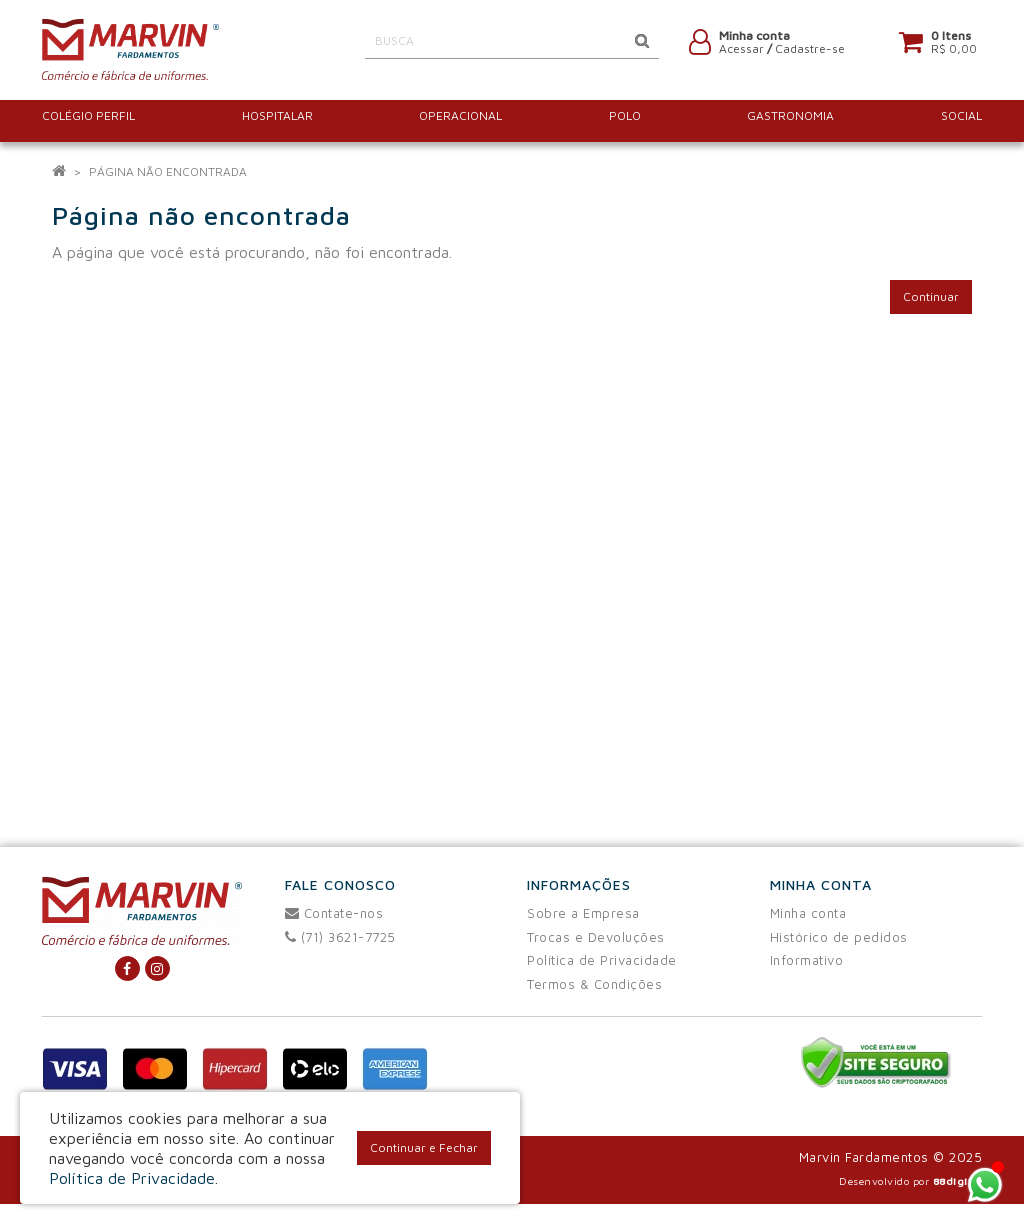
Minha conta (808, 913)
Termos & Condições (594, 984)
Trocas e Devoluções (596, 937)
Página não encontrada (168, 171)
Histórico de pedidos (839, 937)
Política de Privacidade (602, 960)
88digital (958, 1181)
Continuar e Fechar (424, 1147)
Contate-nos (334, 913)
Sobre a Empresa (583, 913)
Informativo (807, 960)
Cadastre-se (810, 52)
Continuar (931, 296)
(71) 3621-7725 (340, 937)
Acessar (741, 52)
